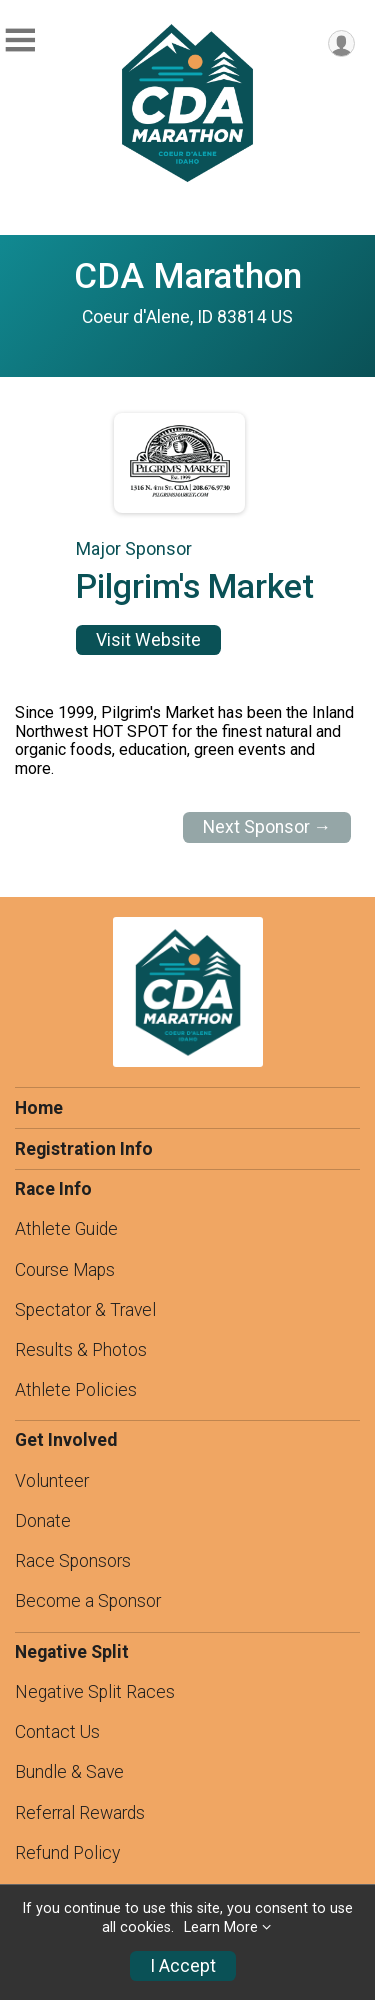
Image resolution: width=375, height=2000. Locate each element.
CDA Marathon (188, 276)
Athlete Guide (66, 1229)
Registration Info (84, 1149)
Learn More (221, 1927)
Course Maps (65, 1270)
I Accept (183, 1966)
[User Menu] (341, 43)
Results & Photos (81, 1350)
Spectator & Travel (85, 1310)
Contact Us (57, 1732)
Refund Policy (67, 1853)
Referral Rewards (80, 1813)
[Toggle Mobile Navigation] (20, 40)
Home (39, 1108)
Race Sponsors (73, 1561)
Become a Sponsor (88, 1601)
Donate (43, 1521)
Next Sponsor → (267, 827)
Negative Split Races (95, 1692)
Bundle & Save (69, 1772)
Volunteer (52, 1481)
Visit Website (148, 640)
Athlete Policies (76, 1390)
